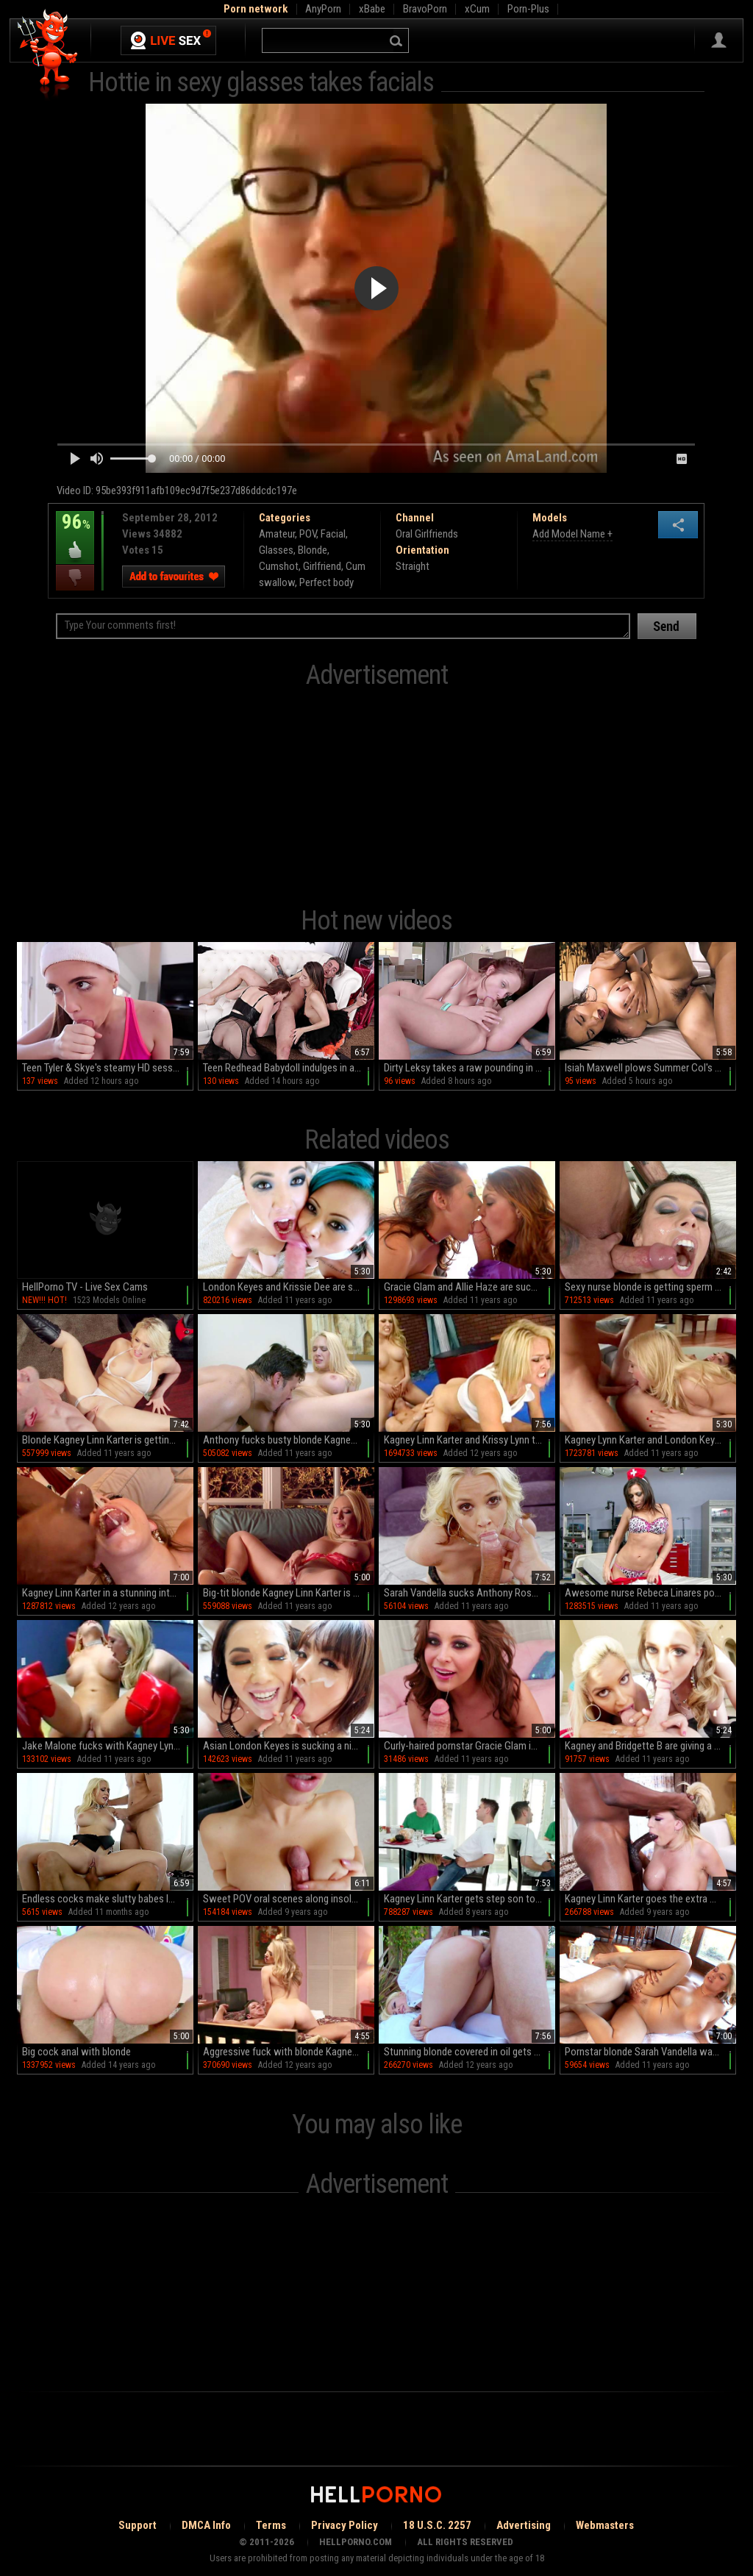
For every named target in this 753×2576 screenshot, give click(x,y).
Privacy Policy (344, 2525)
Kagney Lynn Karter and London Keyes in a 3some (650, 1439)
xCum (477, 8)
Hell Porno (48, 54)
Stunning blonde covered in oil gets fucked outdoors (469, 2051)
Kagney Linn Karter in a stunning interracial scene (107, 1592)
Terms (271, 2525)
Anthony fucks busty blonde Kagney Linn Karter (288, 1439)
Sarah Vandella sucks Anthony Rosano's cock (469, 1592)
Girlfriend (322, 566)
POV (307, 533)
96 (75, 532)
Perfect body (326, 582)
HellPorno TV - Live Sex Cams (85, 1287)
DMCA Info (206, 2525)
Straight (412, 566)
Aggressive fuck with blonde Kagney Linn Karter (288, 2051)
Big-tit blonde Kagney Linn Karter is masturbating (288, 1592)
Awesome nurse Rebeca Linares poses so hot (650, 1592)
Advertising (523, 2525)
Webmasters (605, 2525)
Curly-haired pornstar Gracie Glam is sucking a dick (469, 1745)
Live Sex (168, 40)
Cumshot (279, 566)
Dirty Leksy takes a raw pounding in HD (466, 1067)
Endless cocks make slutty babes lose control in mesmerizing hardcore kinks (107, 1898)
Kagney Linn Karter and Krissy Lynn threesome (469, 1439)
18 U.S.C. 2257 (437, 2525)
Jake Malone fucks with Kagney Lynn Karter (107, 1745)
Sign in (718, 40)
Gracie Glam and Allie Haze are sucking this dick (469, 1287)
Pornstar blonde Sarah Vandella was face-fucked (650, 2051)
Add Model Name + (572, 533)
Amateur (277, 533)
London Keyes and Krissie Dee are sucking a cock (288, 1287)
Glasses (276, 550)
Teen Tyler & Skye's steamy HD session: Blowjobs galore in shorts (107, 1067)
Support (137, 2525)
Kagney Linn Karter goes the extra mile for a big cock (650, 1898)
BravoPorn (425, 8)
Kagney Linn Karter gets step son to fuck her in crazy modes (469, 1898)
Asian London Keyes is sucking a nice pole (288, 1745)
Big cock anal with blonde (76, 2051)
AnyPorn (323, 8)
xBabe (372, 8)
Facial (333, 533)
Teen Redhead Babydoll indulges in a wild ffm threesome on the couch (288, 1067)
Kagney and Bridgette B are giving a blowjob (650, 1745)
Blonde (312, 550)
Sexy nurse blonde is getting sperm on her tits (650, 1287)
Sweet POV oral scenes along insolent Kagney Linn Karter (288, 1898)
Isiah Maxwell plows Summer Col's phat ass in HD (650, 1067)
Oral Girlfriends (427, 533)
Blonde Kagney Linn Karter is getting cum (107, 1439)
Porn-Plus (528, 8)
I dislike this (75, 578)
